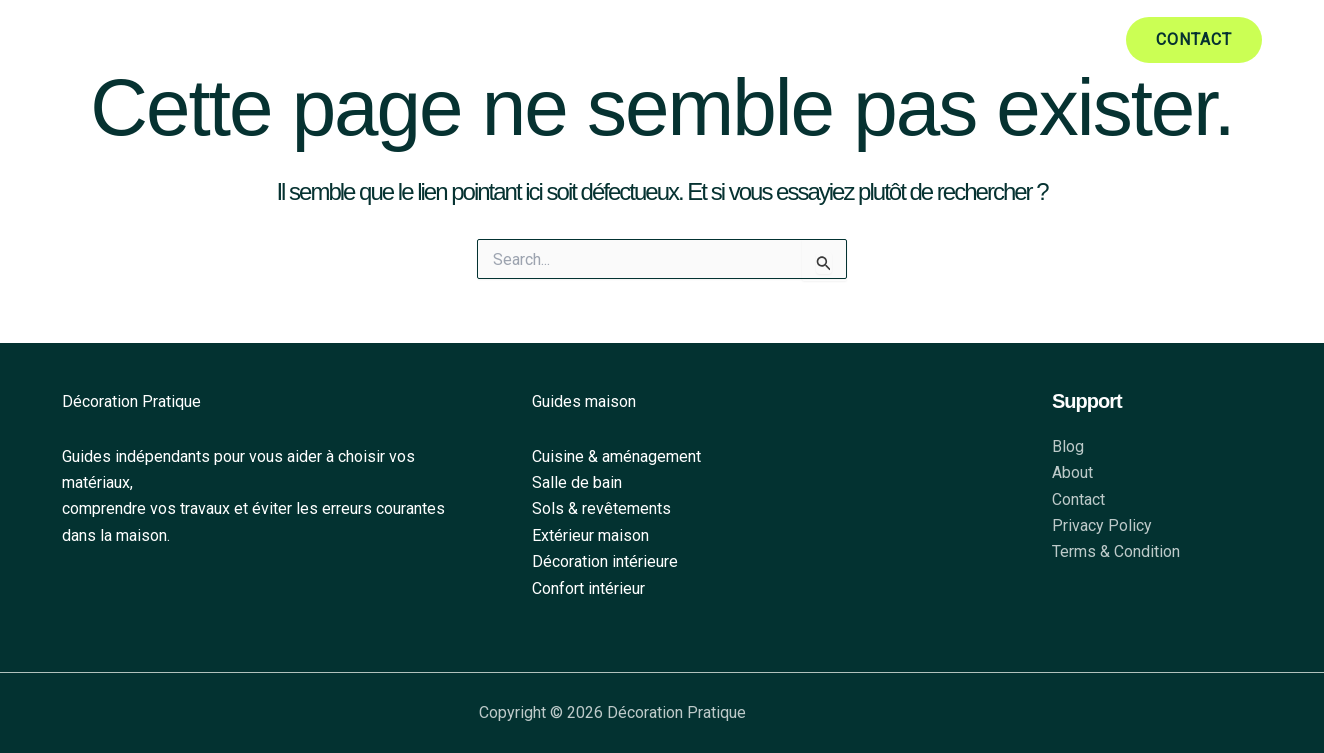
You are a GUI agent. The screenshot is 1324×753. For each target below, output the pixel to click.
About (1072, 473)
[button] (1194, 40)
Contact (1078, 499)
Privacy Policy (1102, 525)
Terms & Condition (1116, 552)
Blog (1068, 446)
